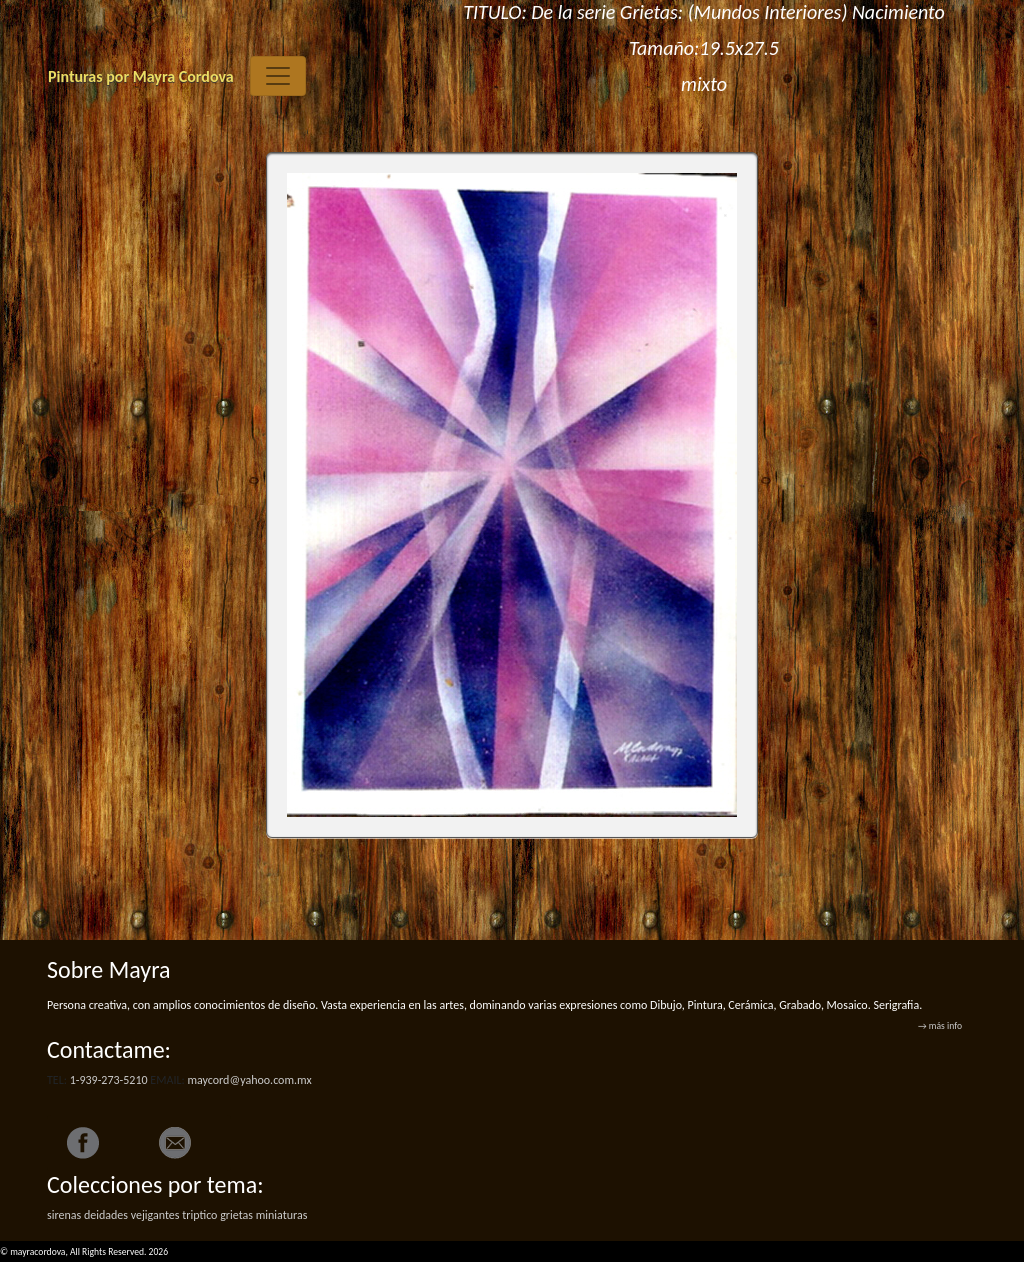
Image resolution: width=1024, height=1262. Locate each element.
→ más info (940, 1026)
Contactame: (109, 1049)
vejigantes (155, 1215)
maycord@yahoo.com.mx (249, 1080)
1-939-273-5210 (109, 1080)
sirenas (64, 1215)
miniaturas (282, 1215)
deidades (106, 1215)
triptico (199, 1215)
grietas (236, 1215)
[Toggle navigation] (278, 76)
